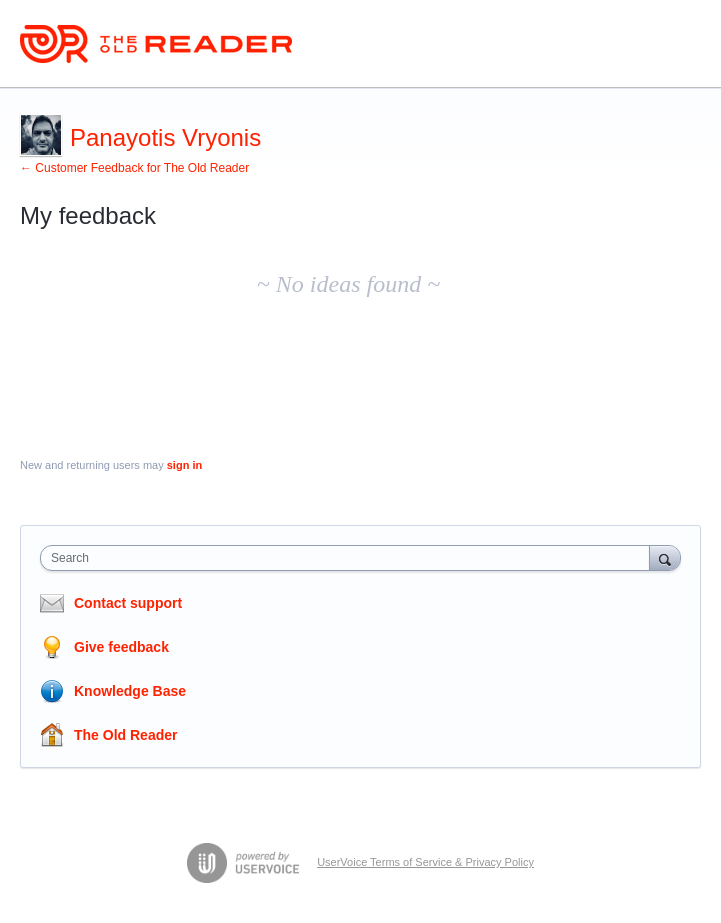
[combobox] (349, 558)
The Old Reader (125, 735)
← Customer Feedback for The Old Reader (134, 168)
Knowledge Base (130, 691)
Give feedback (121, 647)
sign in (184, 465)
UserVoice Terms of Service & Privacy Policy (425, 862)
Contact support (128, 603)
